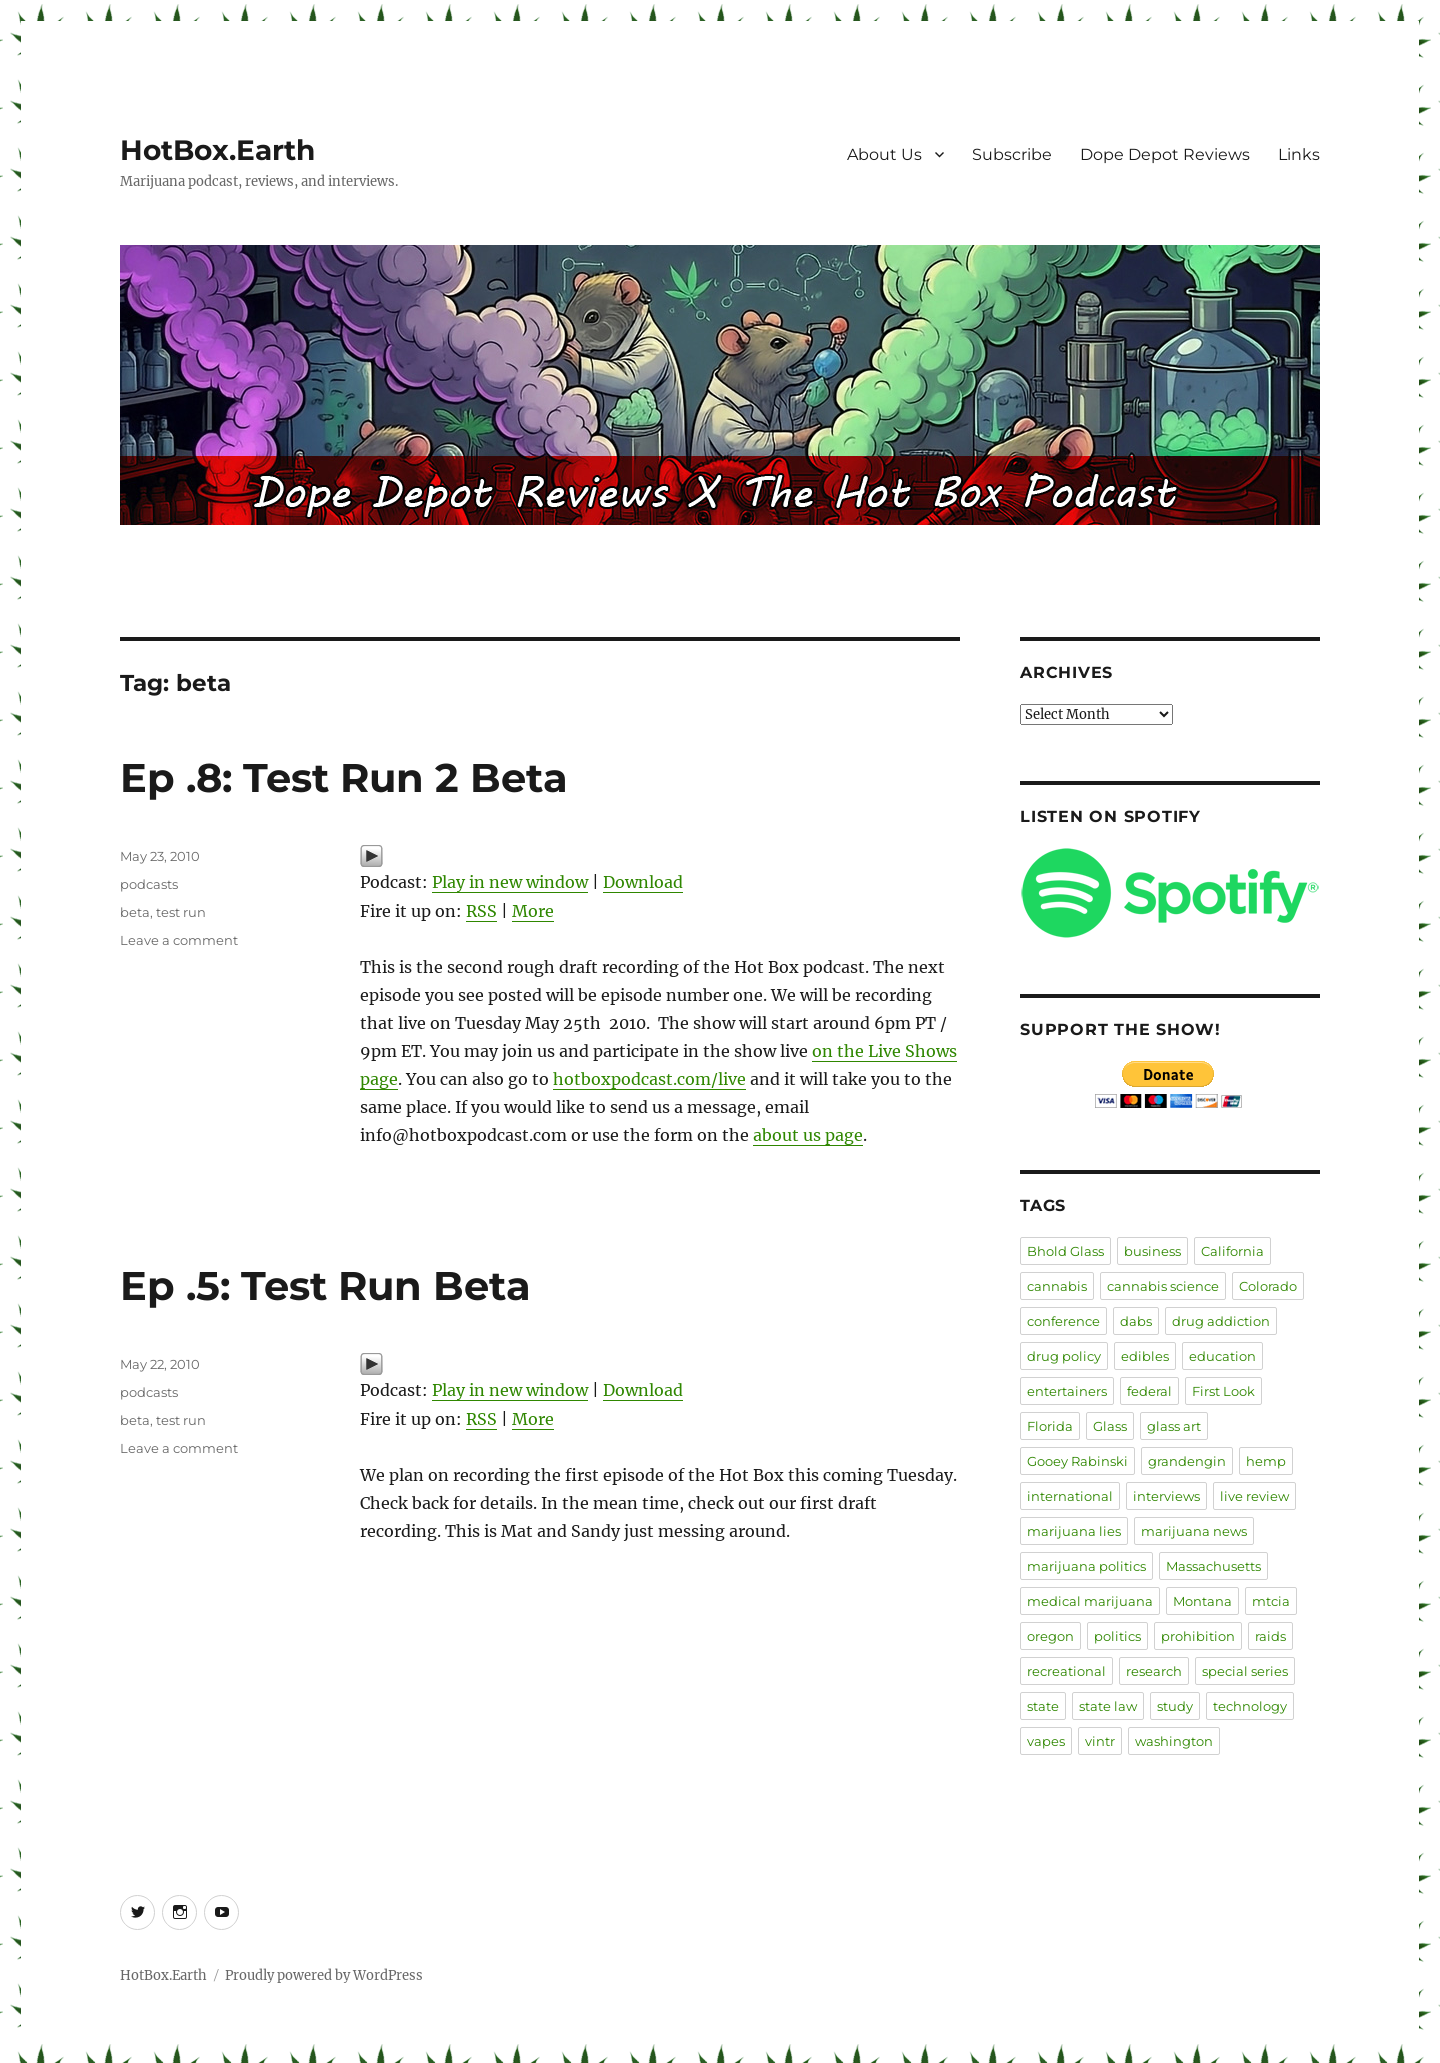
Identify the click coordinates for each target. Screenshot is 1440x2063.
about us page (808, 1135)
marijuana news (1194, 1531)
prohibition (1198, 1636)
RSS (481, 911)
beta (135, 912)
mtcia (1271, 1601)
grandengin (1187, 1461)
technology (1250, 1706)
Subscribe (1012, 154)
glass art (1174, 1426)
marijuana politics (1086, 1566)
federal (1149, 1391)
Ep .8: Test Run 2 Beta (344, 777)
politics (1117, 1636)
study (1175, 1706)
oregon (1050, 1636)
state (1043, 1706)
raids (1270, 1636)
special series (1245, 1671)
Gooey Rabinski (1077, 1461)
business (1152, 1251)
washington (1174, 1741)
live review (1254, 1496)
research (1154, 1671)
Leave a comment (179, 940)
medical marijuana (1090, 1601)
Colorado (1268, 1286)
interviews (1166, 1496)
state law (1108, 1706)
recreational (1066, 1671)
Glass (1110, 1426)
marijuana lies (1074, 1531)
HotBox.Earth (217, 150)
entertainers (1067, 1391)
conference (1063, 1321)
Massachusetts (1213, 1566)
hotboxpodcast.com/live (649, 1079)
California (1232, 1251)
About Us (884, 154)
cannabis (1057, 1286)
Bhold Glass (1065, 1251)
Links (1299, 154)
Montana (1202, 1601)
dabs (1136, 1321)
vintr (1100, 1741)
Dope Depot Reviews (1165, 154)
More (533, 911)
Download (643, 882)
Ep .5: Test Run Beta (325, 1285)
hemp (1266, 1461)
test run (181, 912)
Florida (1050, 1426)
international (1070, 1496)
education (1222, 1356)
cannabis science (1163, 1286)
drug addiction (1221, 1321)
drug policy (1064, 1356)
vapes (1046, 1741)
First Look (1223, 1391)
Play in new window (510, 882)
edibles (1145, 1356)
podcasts (149, 884)
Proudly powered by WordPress (324, 1975)
